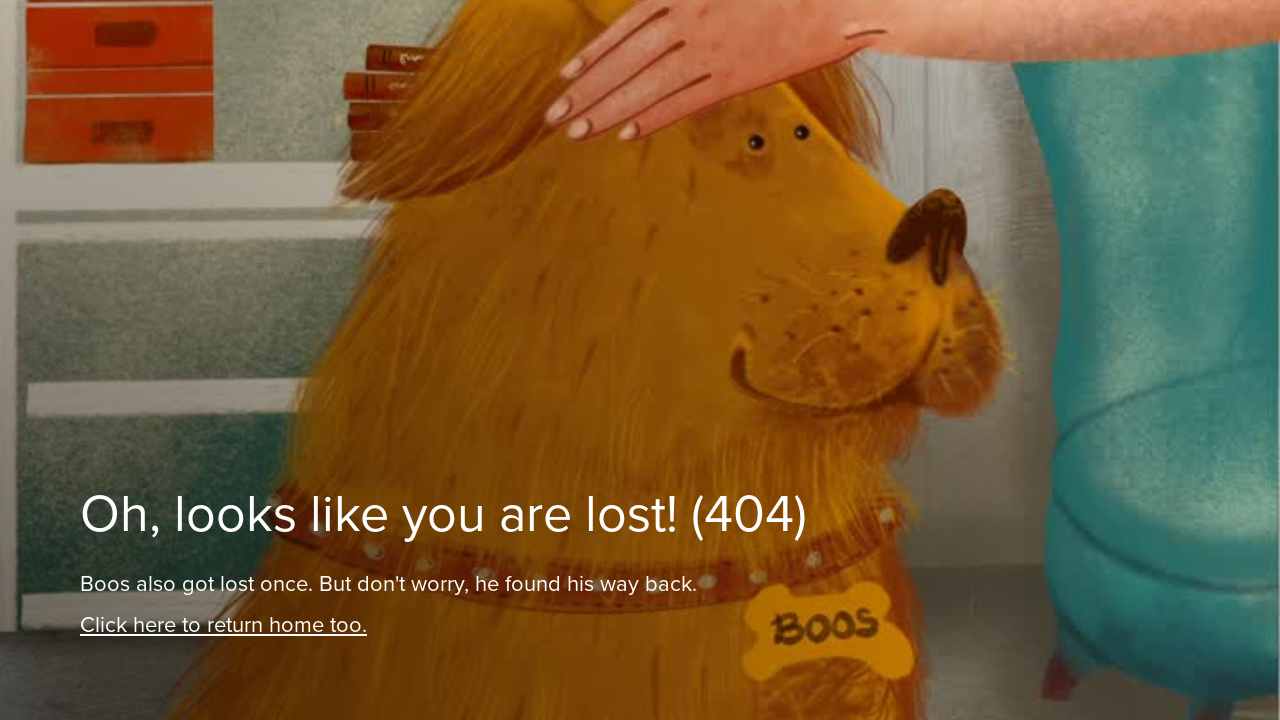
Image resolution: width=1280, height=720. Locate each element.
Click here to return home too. (223, 624)
